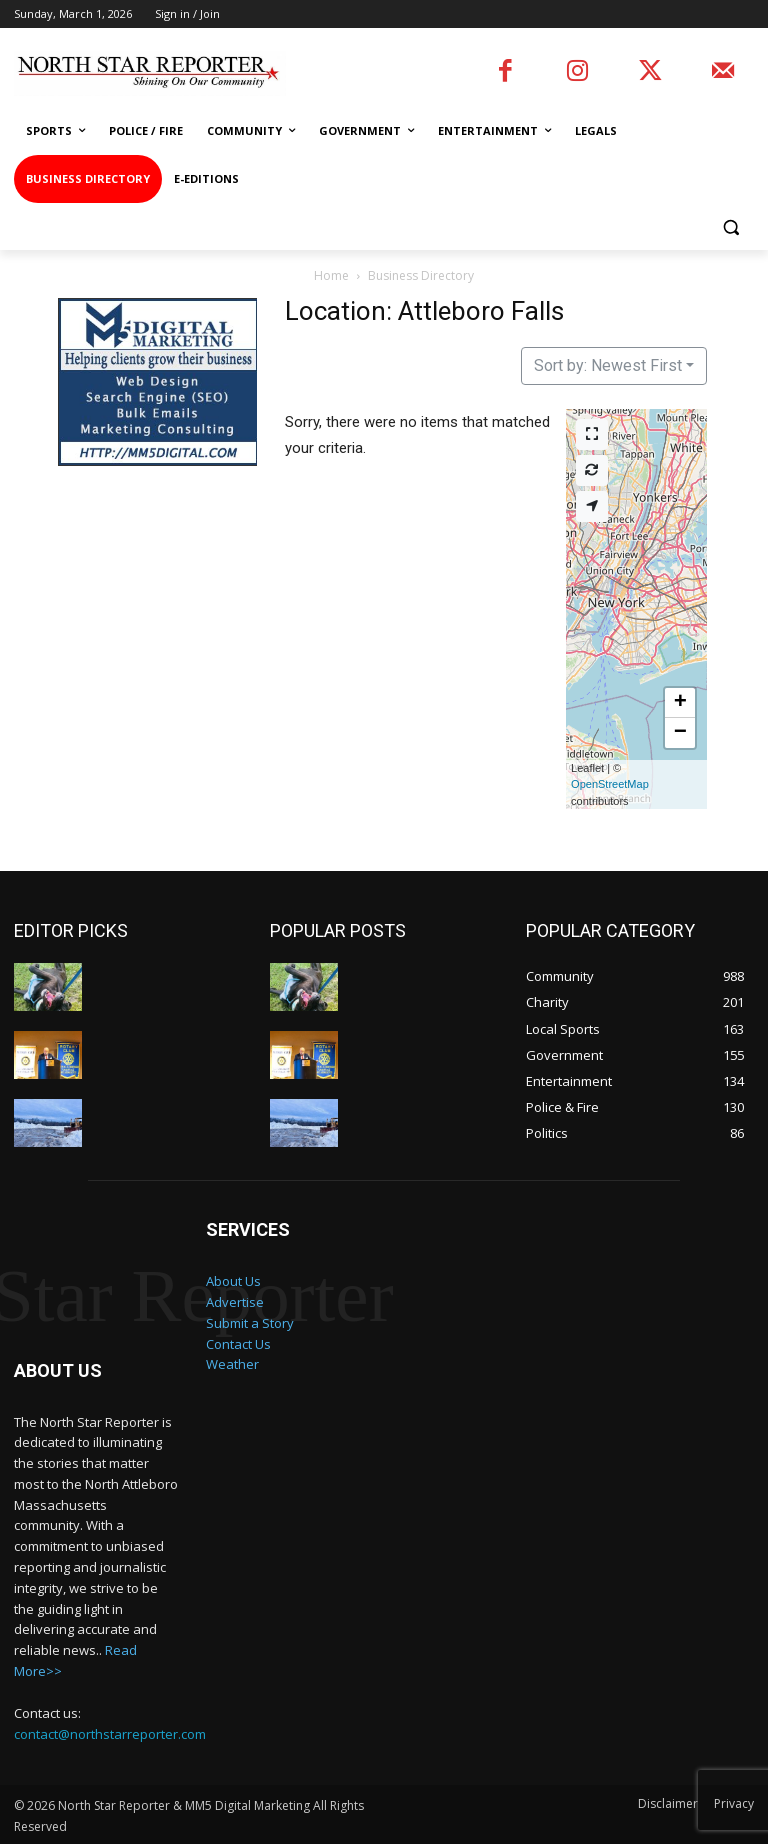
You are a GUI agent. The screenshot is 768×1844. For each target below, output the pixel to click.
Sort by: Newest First (608, 365)
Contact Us (238, 1343)
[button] (730, 227)
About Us (233, 1280)
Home (331, 275)
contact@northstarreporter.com (110, 1733)
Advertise (235, 1301)
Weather (232, 1363)
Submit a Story (250, 1322)
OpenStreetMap (610, 784)
